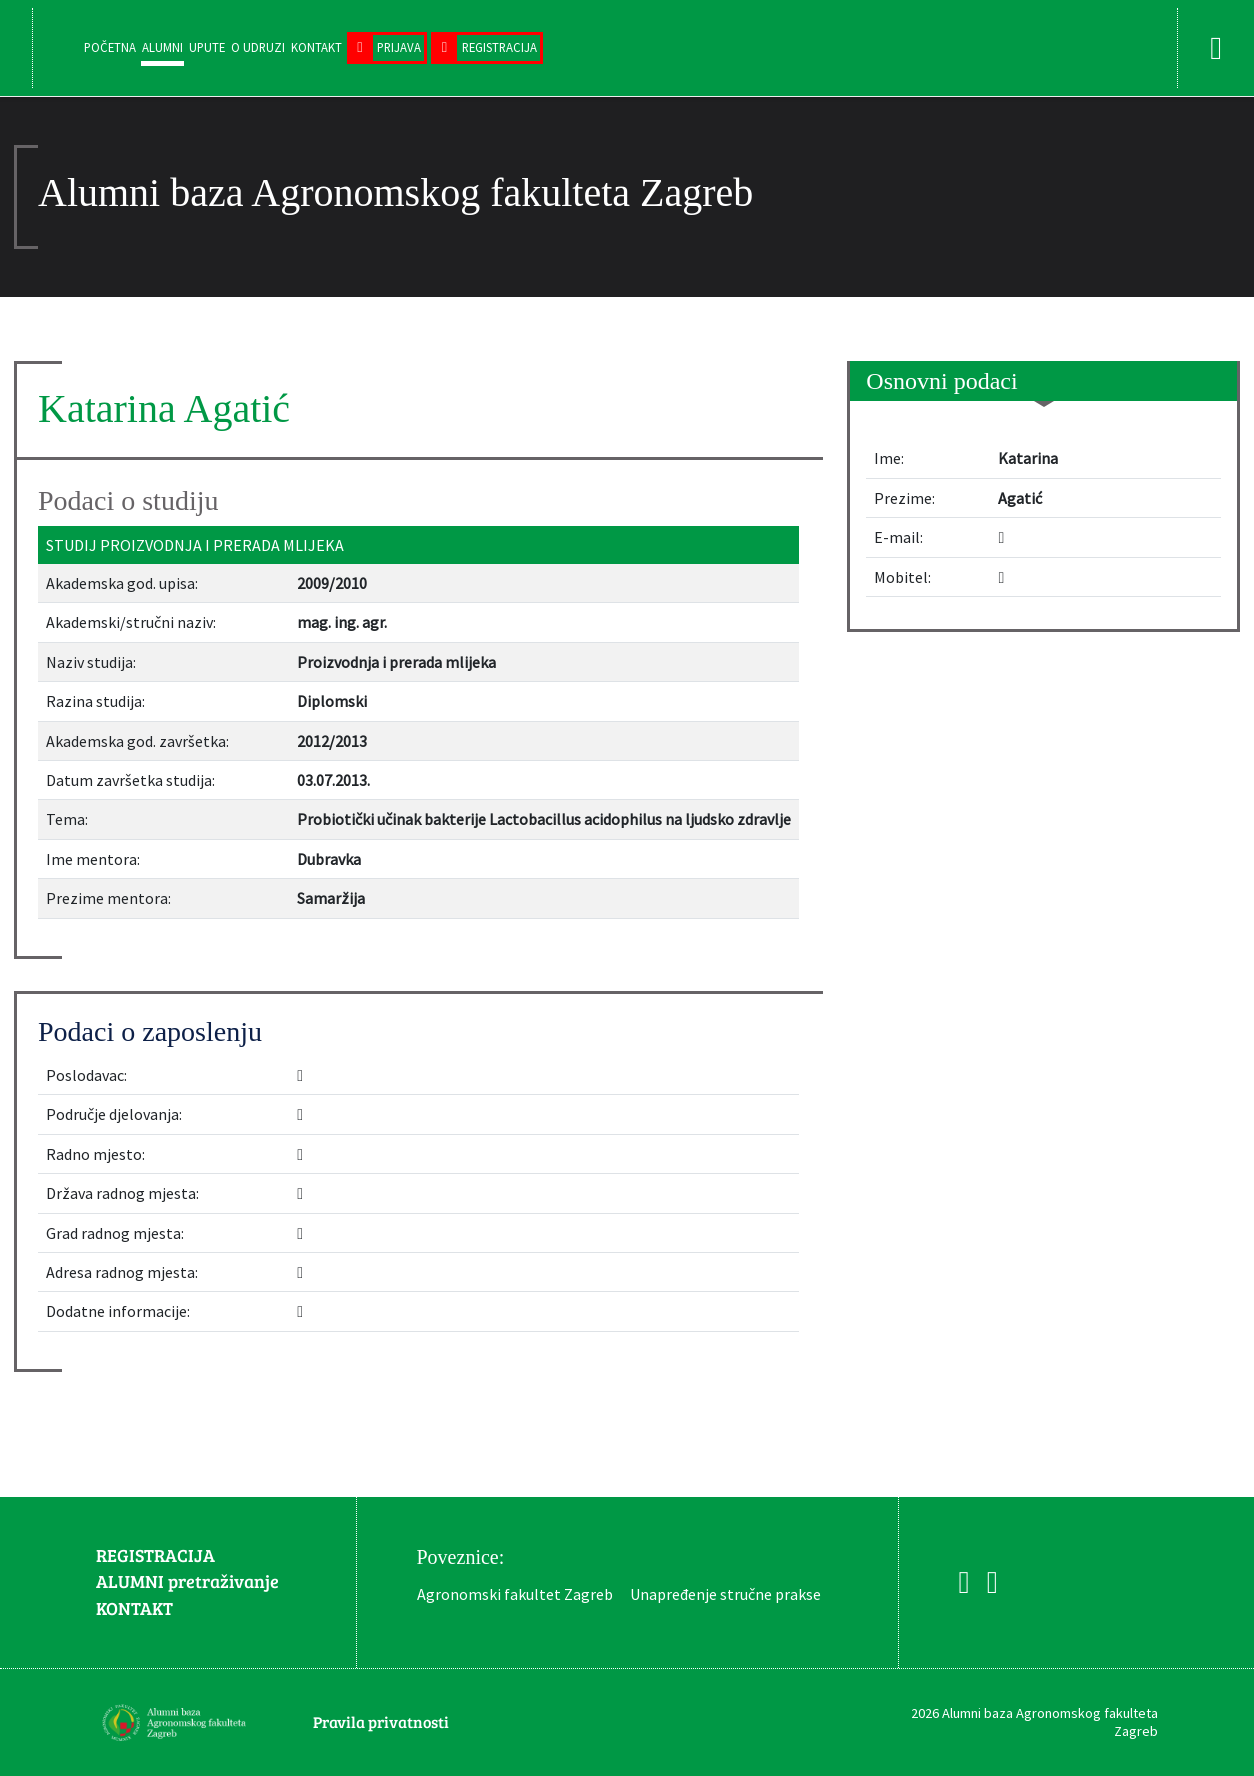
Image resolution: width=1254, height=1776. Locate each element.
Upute (207, 47)
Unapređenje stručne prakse (725, 1594)
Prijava (399, 47)
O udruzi (258, 47)
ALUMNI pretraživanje (187, 1581)
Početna (110, 47)
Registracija (499, 47)
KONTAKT (134, 1608)
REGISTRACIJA (155, 1555)
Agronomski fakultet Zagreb (515, 1594)
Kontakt (316, 47)
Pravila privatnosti (381, 1721)
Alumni (162, 47)
